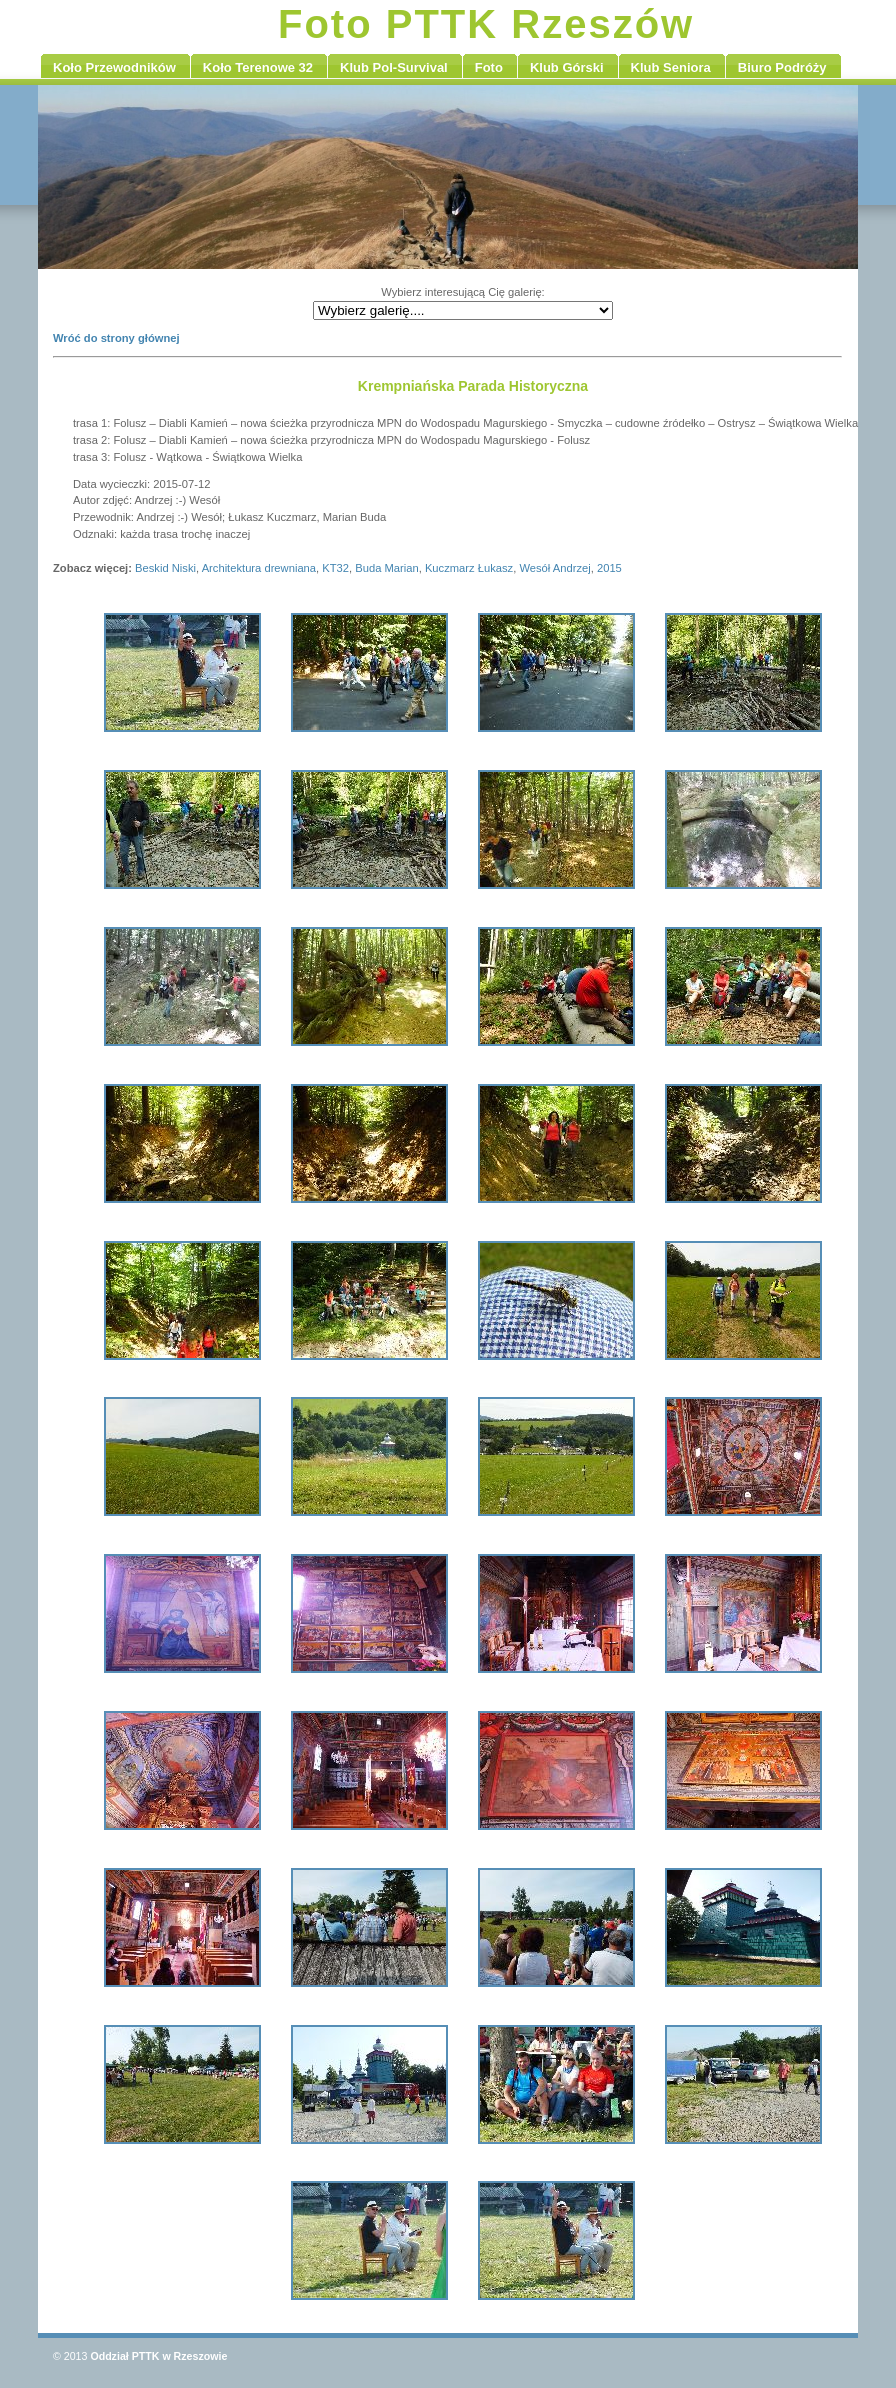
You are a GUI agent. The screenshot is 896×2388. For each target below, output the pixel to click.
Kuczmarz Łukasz (469, 568)
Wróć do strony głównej (116, 338)
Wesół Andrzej (554, 568)
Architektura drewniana (259, 568)
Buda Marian (386, 568)
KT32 (335, 568)
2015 (609, 568)
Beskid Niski (165, 568)
